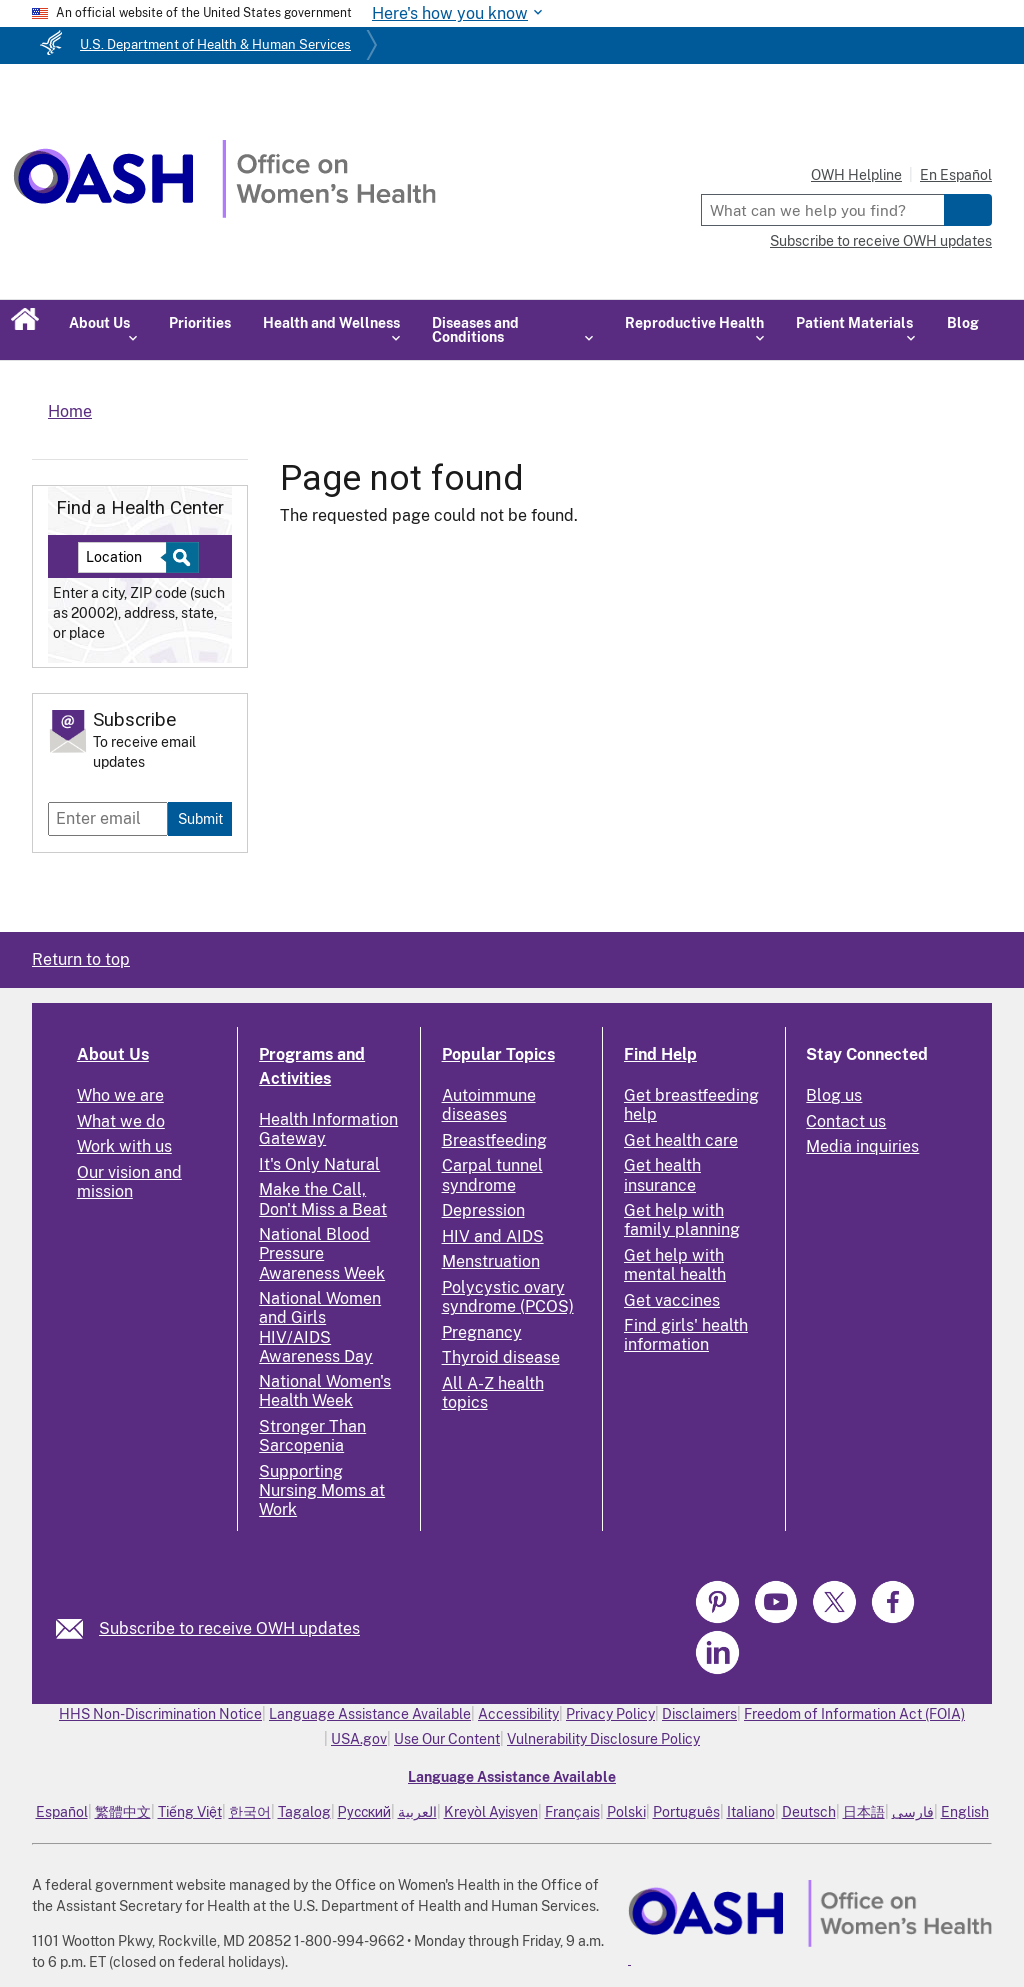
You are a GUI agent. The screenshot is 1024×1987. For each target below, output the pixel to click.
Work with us (124, 1146)
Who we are (120, 1095)
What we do (121, 1121)
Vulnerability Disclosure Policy (603, 1739)
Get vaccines (672, 1300)
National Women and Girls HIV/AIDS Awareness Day (320, 1327)
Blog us (834, 1095)
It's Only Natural (319, 1164)
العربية (417, 1812)
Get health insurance (662, 1175)
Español (62, 1812)
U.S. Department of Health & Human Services (215, 44)
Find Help (660, 1054)
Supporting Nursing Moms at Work (322, 1490)
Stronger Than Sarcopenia (312, 1436)
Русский (364, 1812)
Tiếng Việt (190, 1812)
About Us (113, 1054)
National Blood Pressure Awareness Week (322, 1253)
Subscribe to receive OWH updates (881, 241)
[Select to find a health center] (179, 557)
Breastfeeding (494, 1140)
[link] (77, 1628)
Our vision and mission (129, 1182)
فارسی (913, 1812)
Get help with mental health (675, 1265)
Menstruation (491, 1261)
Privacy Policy (610, 1714)
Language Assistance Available (370, 1714)
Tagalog (304, 1812)
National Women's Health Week (325, 1391)
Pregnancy (482, 1332)
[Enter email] (108, 819)
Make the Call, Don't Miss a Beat (323, 1199)
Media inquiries (862, 1146)
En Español (956, 175)
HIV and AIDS (493, 1236)
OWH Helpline (856, 175)
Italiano (751, 1812)
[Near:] (129, 557)
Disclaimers (699, 1714)
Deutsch (809, 1812)
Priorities (200, 323)
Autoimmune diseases (489, 1105)
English (965, 1812)
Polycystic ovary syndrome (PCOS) (508, 1297)
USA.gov (359, 1739)
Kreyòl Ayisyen (491, 1812)
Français (572, 1812)
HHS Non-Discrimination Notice (160, 1714)
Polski (626, 1812)
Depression (483, 1210)
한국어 (250, 1812)
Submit (200, 818)
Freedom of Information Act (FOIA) (854, 1714)
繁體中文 (123, 1812)
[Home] (224, 212)
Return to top (81, 959)
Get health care (681, 1140)
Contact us (846, 1121)
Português (686, 1812)
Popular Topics (498, 1054)
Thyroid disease (501, 1357)
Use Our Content (447, 1739)
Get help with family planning (682, 1220)
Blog (963, 323)
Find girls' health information (686, 1335)
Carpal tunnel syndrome (492, 1175)
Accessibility (518, 1714)
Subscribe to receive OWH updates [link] (229, 1628)
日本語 (864, 1812)
